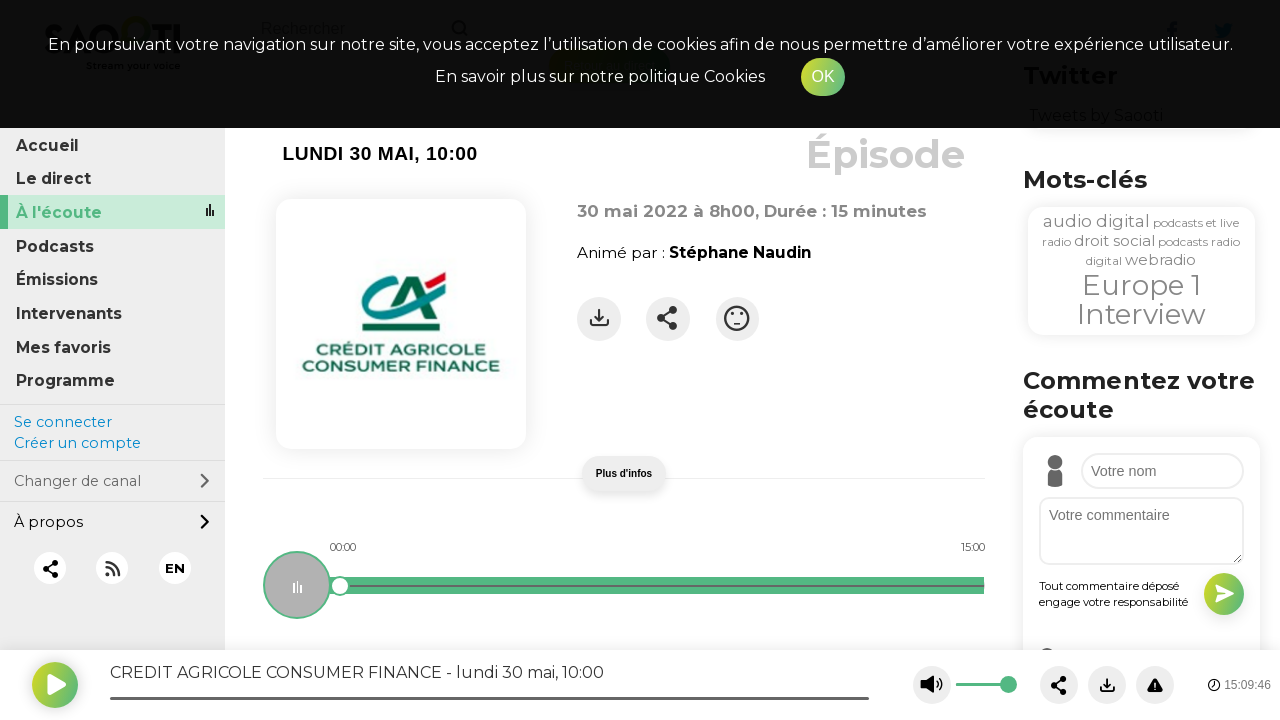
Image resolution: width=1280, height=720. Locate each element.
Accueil (47, 145)
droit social (1114, 240)
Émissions (57, 279)
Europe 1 (1141, 285)
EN (175, 568)
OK (822, 76)
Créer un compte (77, 443)
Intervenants (69, 313)
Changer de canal (112, 481)
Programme (65, 380)
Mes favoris (63, 347)
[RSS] (112, 568)
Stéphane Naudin (740, 252)
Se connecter (63, 422)
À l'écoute (59, 212)
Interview (1141, 314)
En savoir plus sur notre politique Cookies (600, 76)
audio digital (1096, 221)
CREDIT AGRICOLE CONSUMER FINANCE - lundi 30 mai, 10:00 (357, 672)
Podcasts (55, 246)
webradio (1160, 259)
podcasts (1183, 241)
